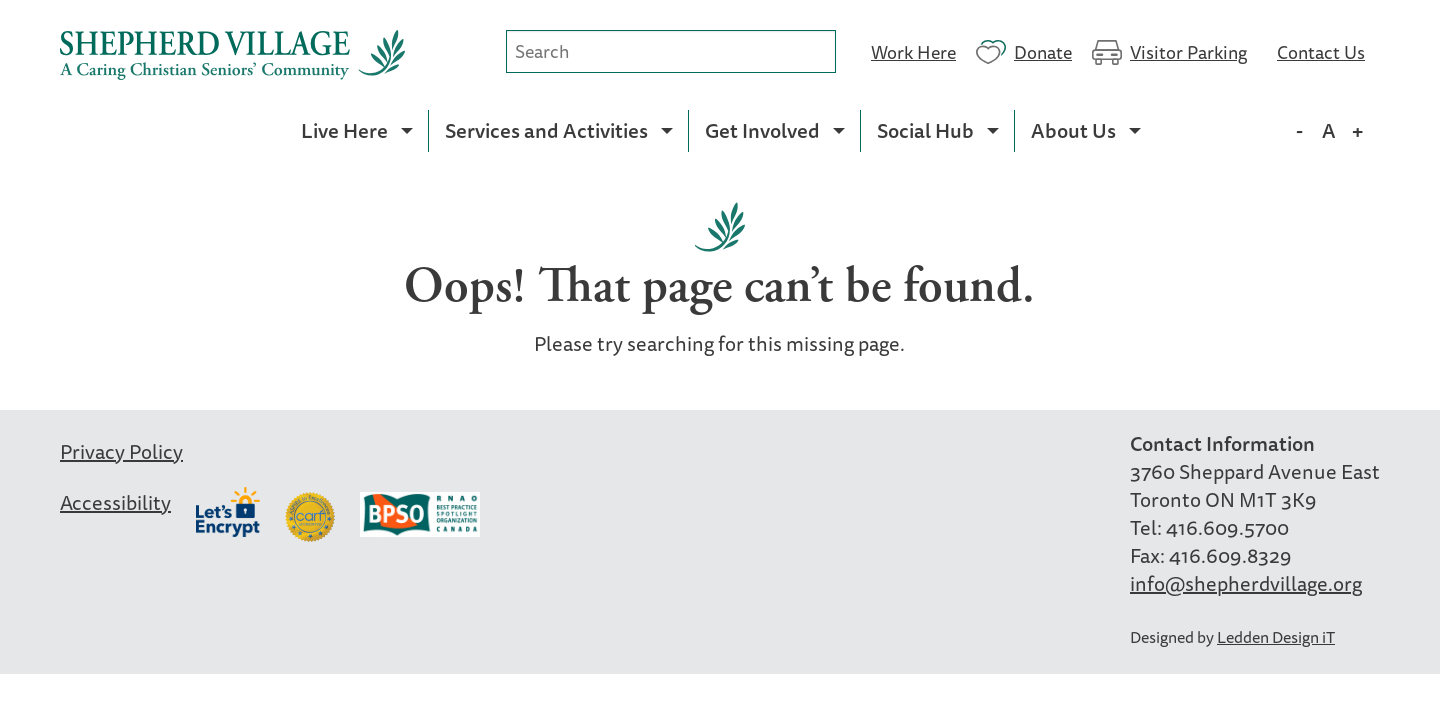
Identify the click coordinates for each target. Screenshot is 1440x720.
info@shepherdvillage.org (1246, 583)
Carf (310, 517)
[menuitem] (356, 131)
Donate (1043, 50)
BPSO (420, 517)
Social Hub (925, 130)
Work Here (913, 50)
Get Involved (762, 130)
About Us (1073, 130)
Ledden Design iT (1276, 637)
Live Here (344, 130)
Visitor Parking (1188, 50)
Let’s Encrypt (228, 512)
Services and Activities (546, 130)
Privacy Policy (121, 451)
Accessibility (115, 502)
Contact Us (1321, 50)
